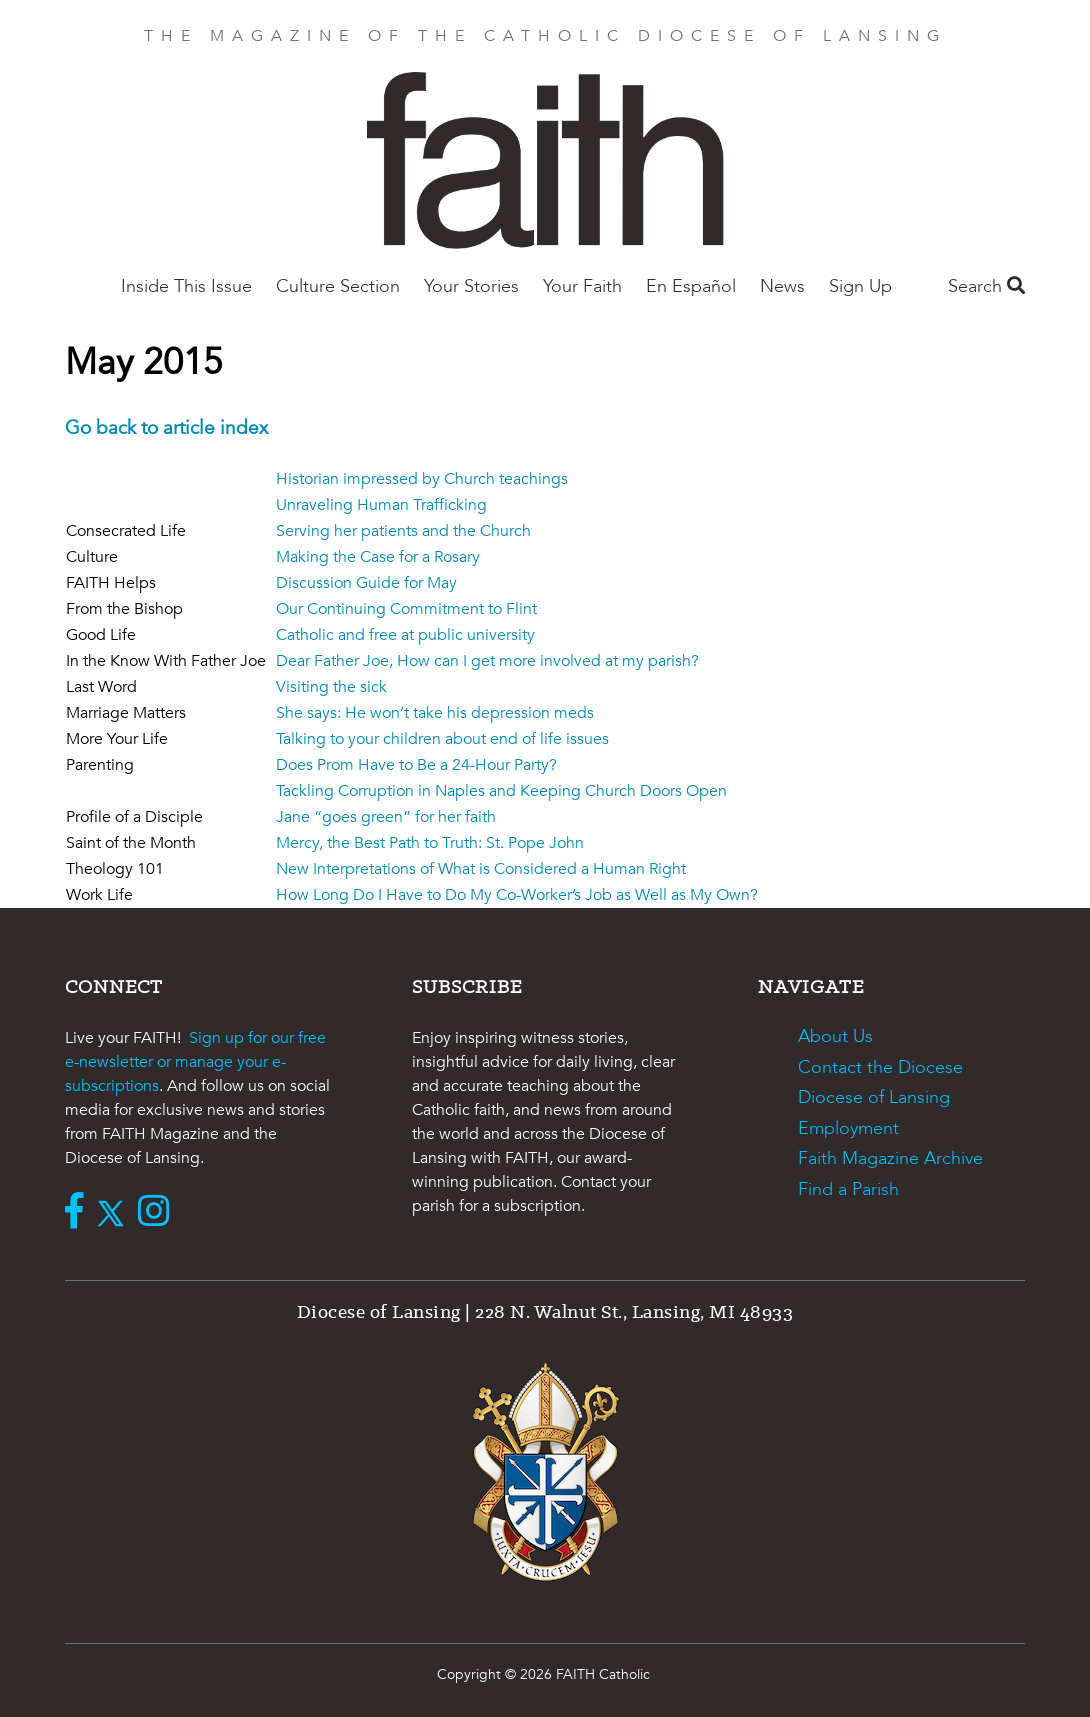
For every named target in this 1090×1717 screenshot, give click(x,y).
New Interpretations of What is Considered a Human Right (481, 869)
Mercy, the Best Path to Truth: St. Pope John (430, 843)
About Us (835, 1036)
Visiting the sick (331, 687)
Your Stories (471, 286)
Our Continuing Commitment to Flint (406, 609)
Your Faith (582, 286)
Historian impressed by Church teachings (422, 479)
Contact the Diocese (880, 1067)
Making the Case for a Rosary (378, 557)
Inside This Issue (186, 286)
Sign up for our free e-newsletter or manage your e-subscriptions (195, 1062)
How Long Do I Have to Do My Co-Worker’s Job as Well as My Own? (517, 895)
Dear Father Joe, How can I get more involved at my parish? (487, 661)
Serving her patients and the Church (403, 531)
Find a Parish (848, 1189)
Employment (848, 1128)
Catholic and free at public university (405, 635)
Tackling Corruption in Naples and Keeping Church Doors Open (501, 791)
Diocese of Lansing (874, 1097)
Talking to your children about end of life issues (442, 739)
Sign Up (860, 286)
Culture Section (338, 286)
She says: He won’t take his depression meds (435, 713)
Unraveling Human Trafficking (381, 505)
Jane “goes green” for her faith (386, 817)
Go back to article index (166, 428)
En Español (691, 286)
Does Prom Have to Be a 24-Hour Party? (416, 765)
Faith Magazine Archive (890, 1158)
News (782, 286)
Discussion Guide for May (366, 583)
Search (986, 286)
